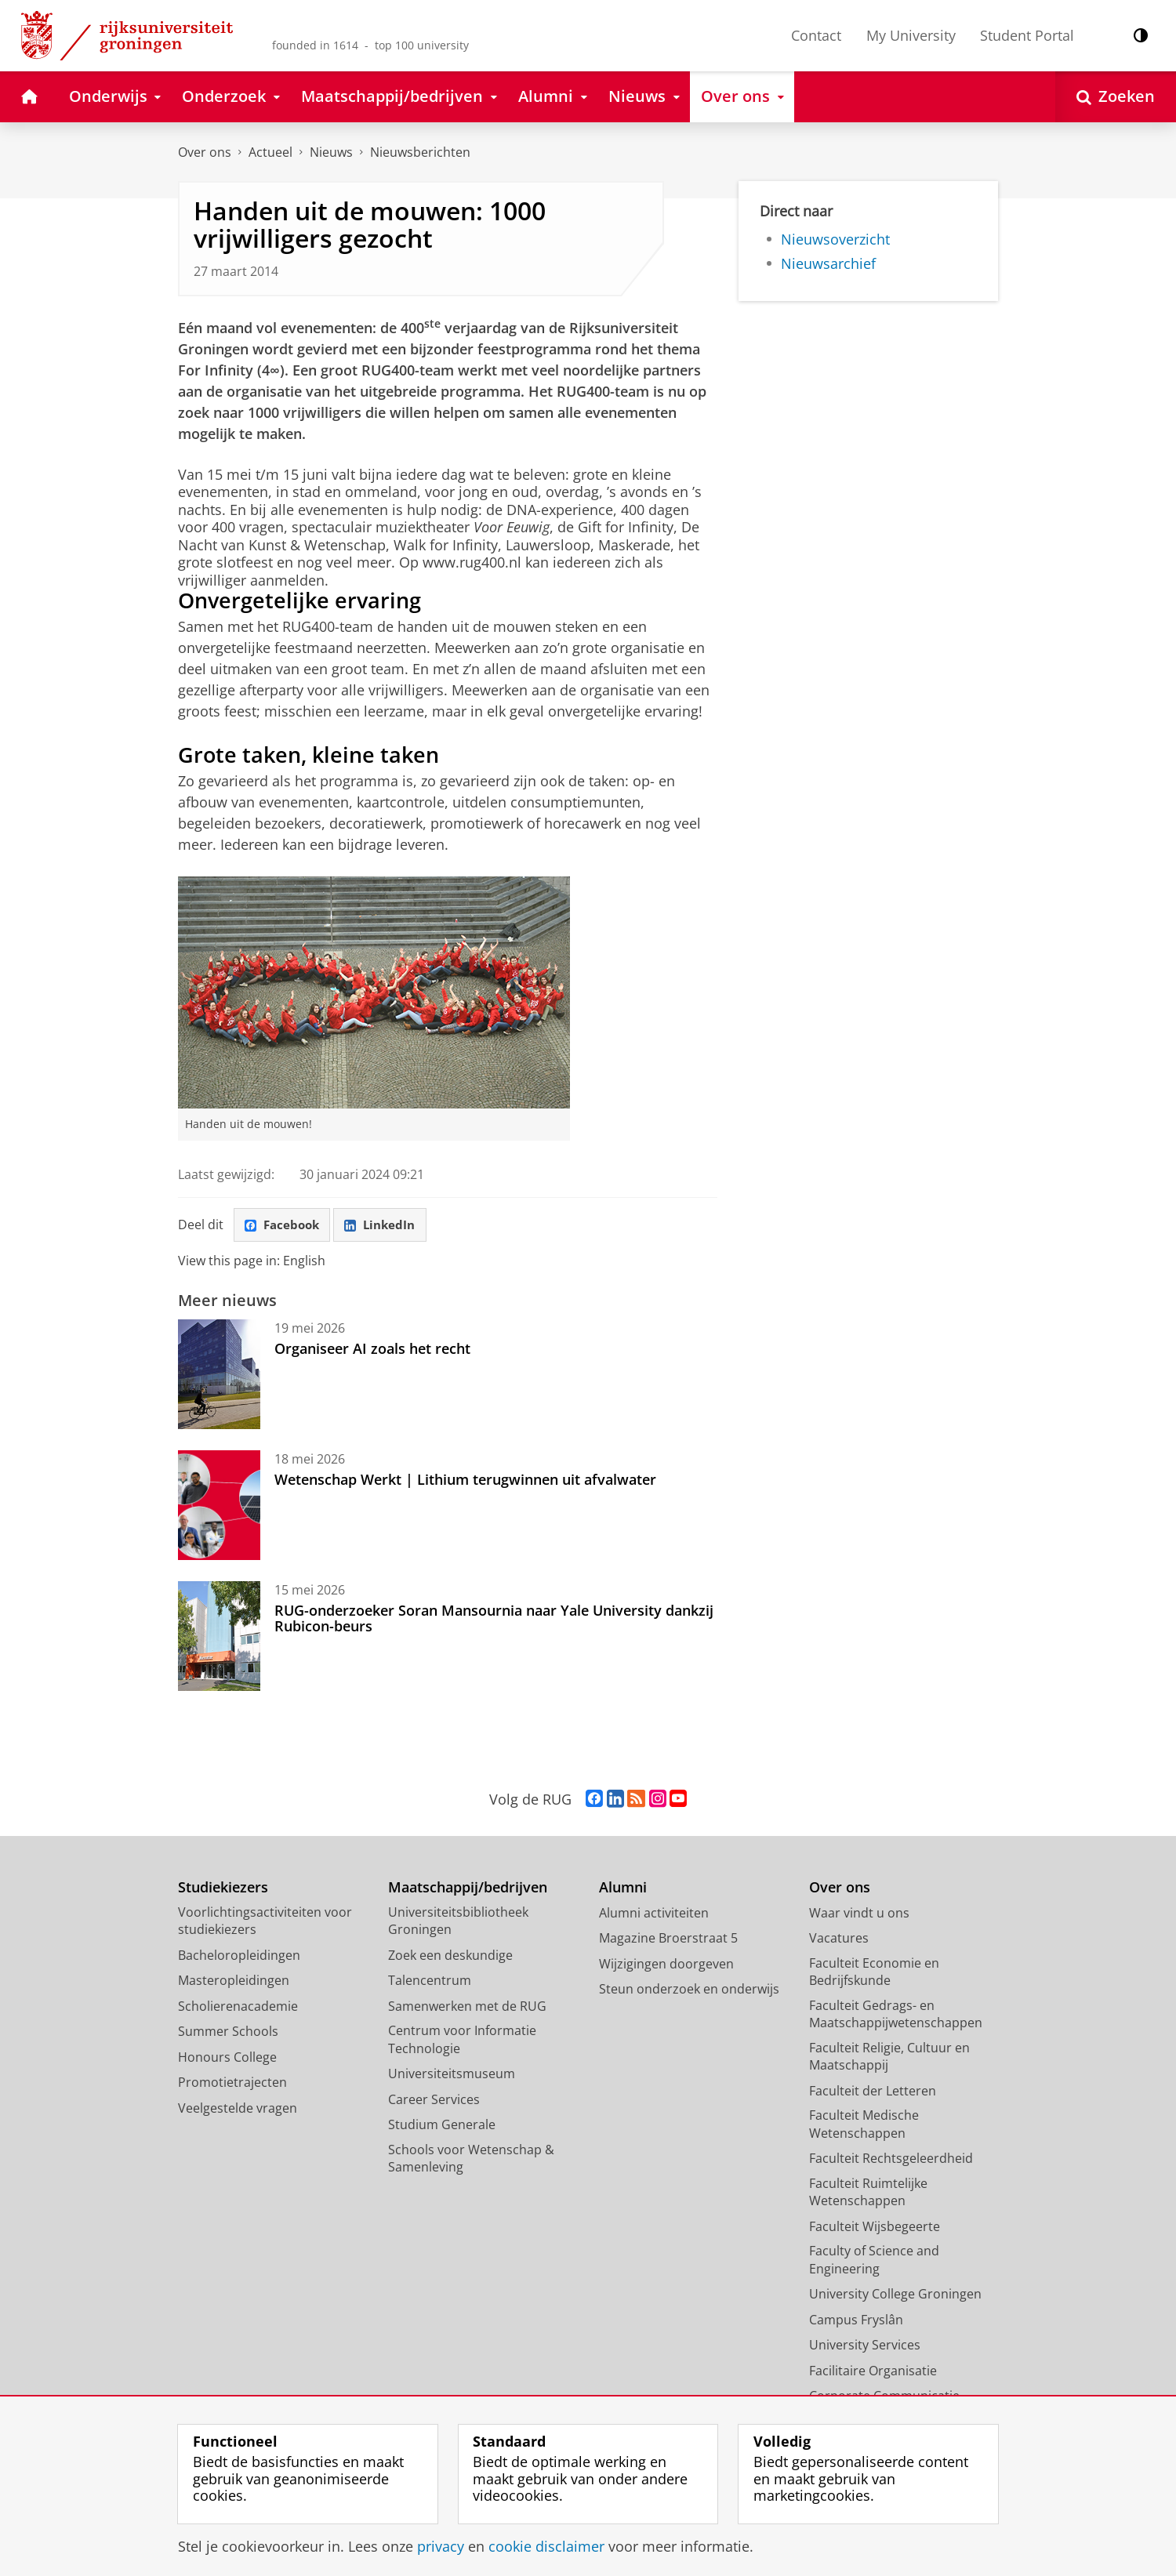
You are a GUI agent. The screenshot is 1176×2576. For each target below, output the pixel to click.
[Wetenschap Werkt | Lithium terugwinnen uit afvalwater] (219, 1506)
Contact (816, 35)
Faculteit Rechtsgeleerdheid (891, 2159)
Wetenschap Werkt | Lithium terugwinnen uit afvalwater (465, 1480)
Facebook (284, 1225)
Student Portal (1027, 35)
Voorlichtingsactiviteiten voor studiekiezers (265, 1921)
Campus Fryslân (856, 2320)
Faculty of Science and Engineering (874, 2261)
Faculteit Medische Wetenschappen (864, 2125)
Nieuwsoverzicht (835, 239)
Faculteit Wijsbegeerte (874, 2227)
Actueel (270, 152)
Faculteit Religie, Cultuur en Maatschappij (889, 2057)
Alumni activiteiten (654, 1913)
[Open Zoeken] (1115, 96)
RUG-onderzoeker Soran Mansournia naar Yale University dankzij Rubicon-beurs (493, 1619)
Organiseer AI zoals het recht (372, 1349)
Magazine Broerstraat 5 (668, 1939)
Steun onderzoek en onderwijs (689, 1990)
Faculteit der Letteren (872, 2091)
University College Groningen (895, 2295)
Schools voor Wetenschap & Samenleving (471, 2159)
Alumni (623, 1889)
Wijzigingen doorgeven (666, 1964)
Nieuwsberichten (420, 152)
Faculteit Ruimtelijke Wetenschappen (868, 2193)
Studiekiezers (223, 1889)
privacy (440, 2546)
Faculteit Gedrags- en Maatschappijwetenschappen (895, 2015)
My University (911, 35)
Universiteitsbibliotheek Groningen (458, 1921)
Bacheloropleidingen (239, 1956)
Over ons (204, 152)
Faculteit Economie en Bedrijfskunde (874, 1972)
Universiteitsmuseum (451, 2075)
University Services (864, 2346)
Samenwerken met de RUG (467, 2006)
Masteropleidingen (233, 1981)
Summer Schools (228, 2032)
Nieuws (331, 152)
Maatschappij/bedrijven (467, 1889)
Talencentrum (429, 1981)
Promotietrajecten (232, 2083)
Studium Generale (441, 2126)
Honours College (227, 2057)
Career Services (434, 2100)
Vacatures (839, 1939)
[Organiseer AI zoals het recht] (219, 1375)
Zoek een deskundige (450, 1956)
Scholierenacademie (238, 2006)
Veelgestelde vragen (237, 2108)
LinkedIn (386, 1225)
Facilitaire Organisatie (873, 2371)
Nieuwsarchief (828, 263)
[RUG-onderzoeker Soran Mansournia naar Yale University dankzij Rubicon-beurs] (219, 1637)
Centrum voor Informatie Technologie (462, 2041)
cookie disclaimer (546, 2546)
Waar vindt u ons (859, 1913)
